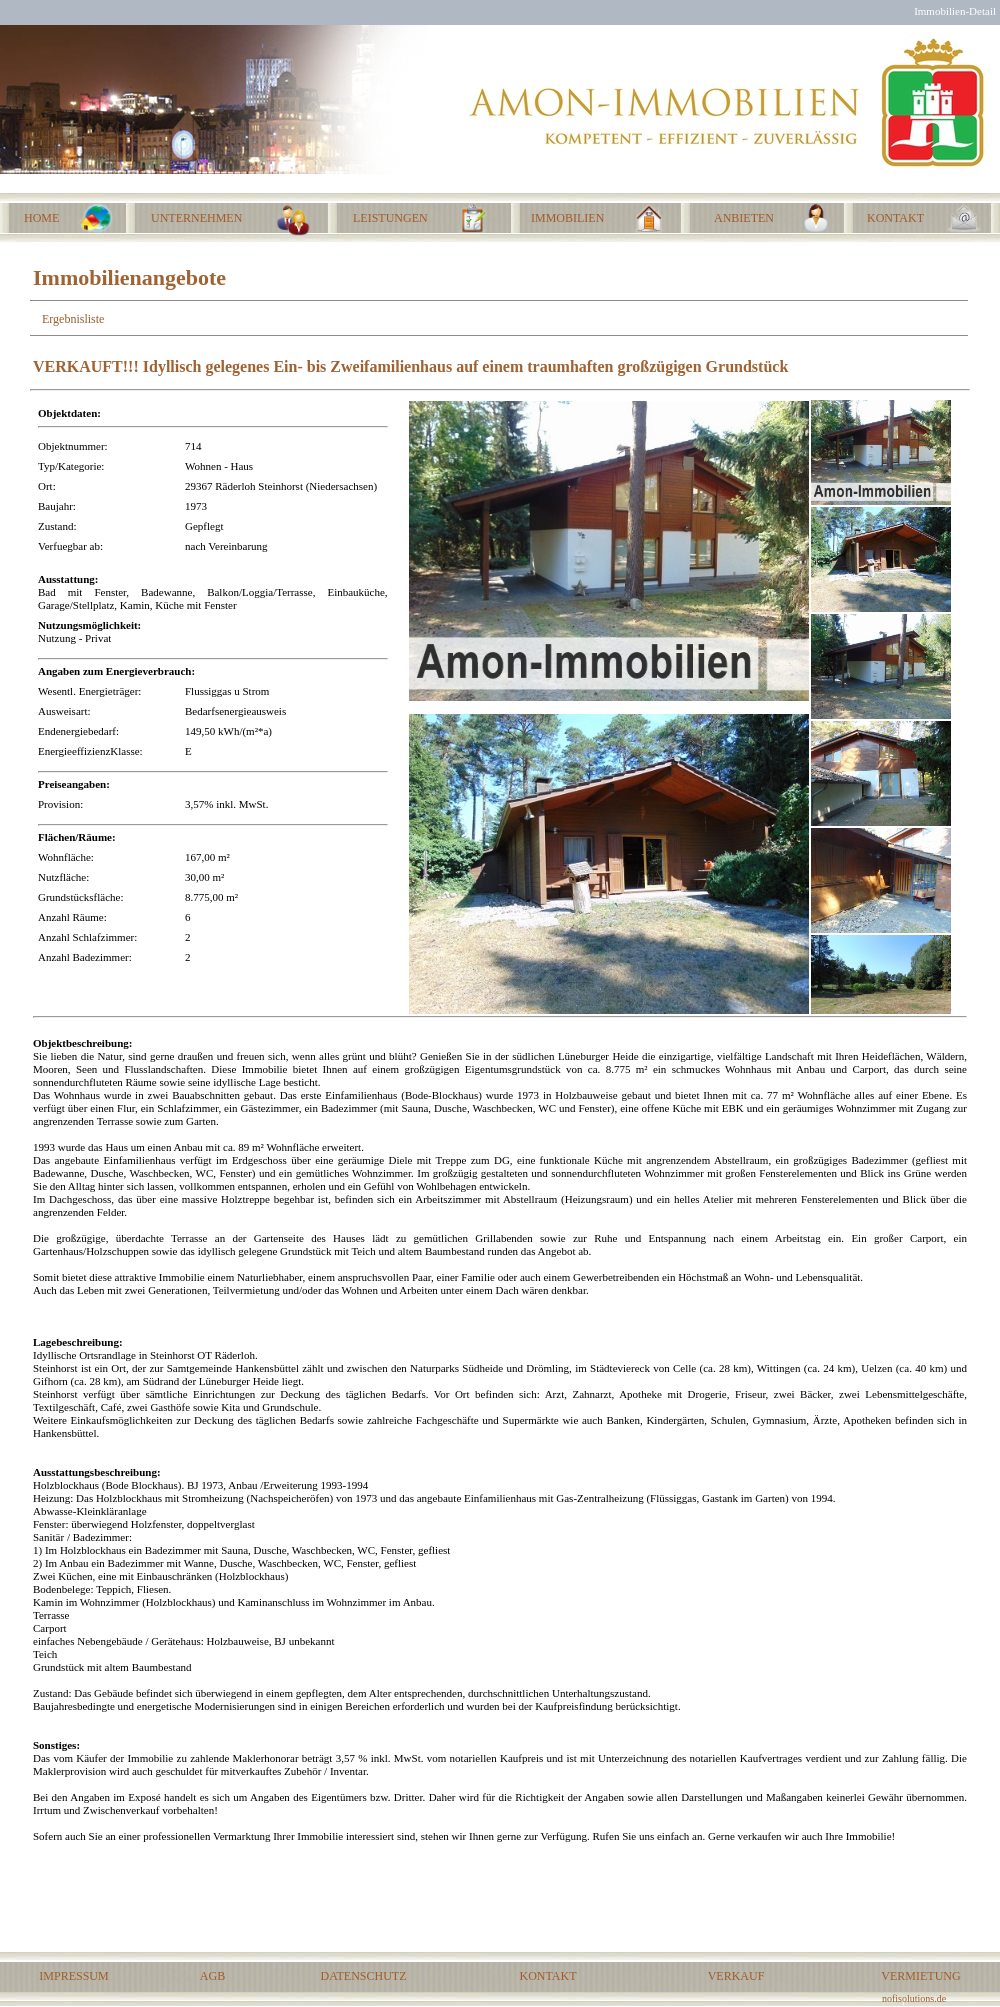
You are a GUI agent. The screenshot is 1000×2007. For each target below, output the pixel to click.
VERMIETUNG (920, 1976)
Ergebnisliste (73, 319)
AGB (212, 1976)
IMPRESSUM (73, 1976)
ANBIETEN (744, 218)
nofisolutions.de (914, 1998)
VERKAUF (736, 1976)
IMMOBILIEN (567, 218)
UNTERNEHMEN (196, 218)
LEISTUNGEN (390, 218)
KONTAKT (547, 1976)
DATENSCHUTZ (364, 1976)
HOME (41, 218)
